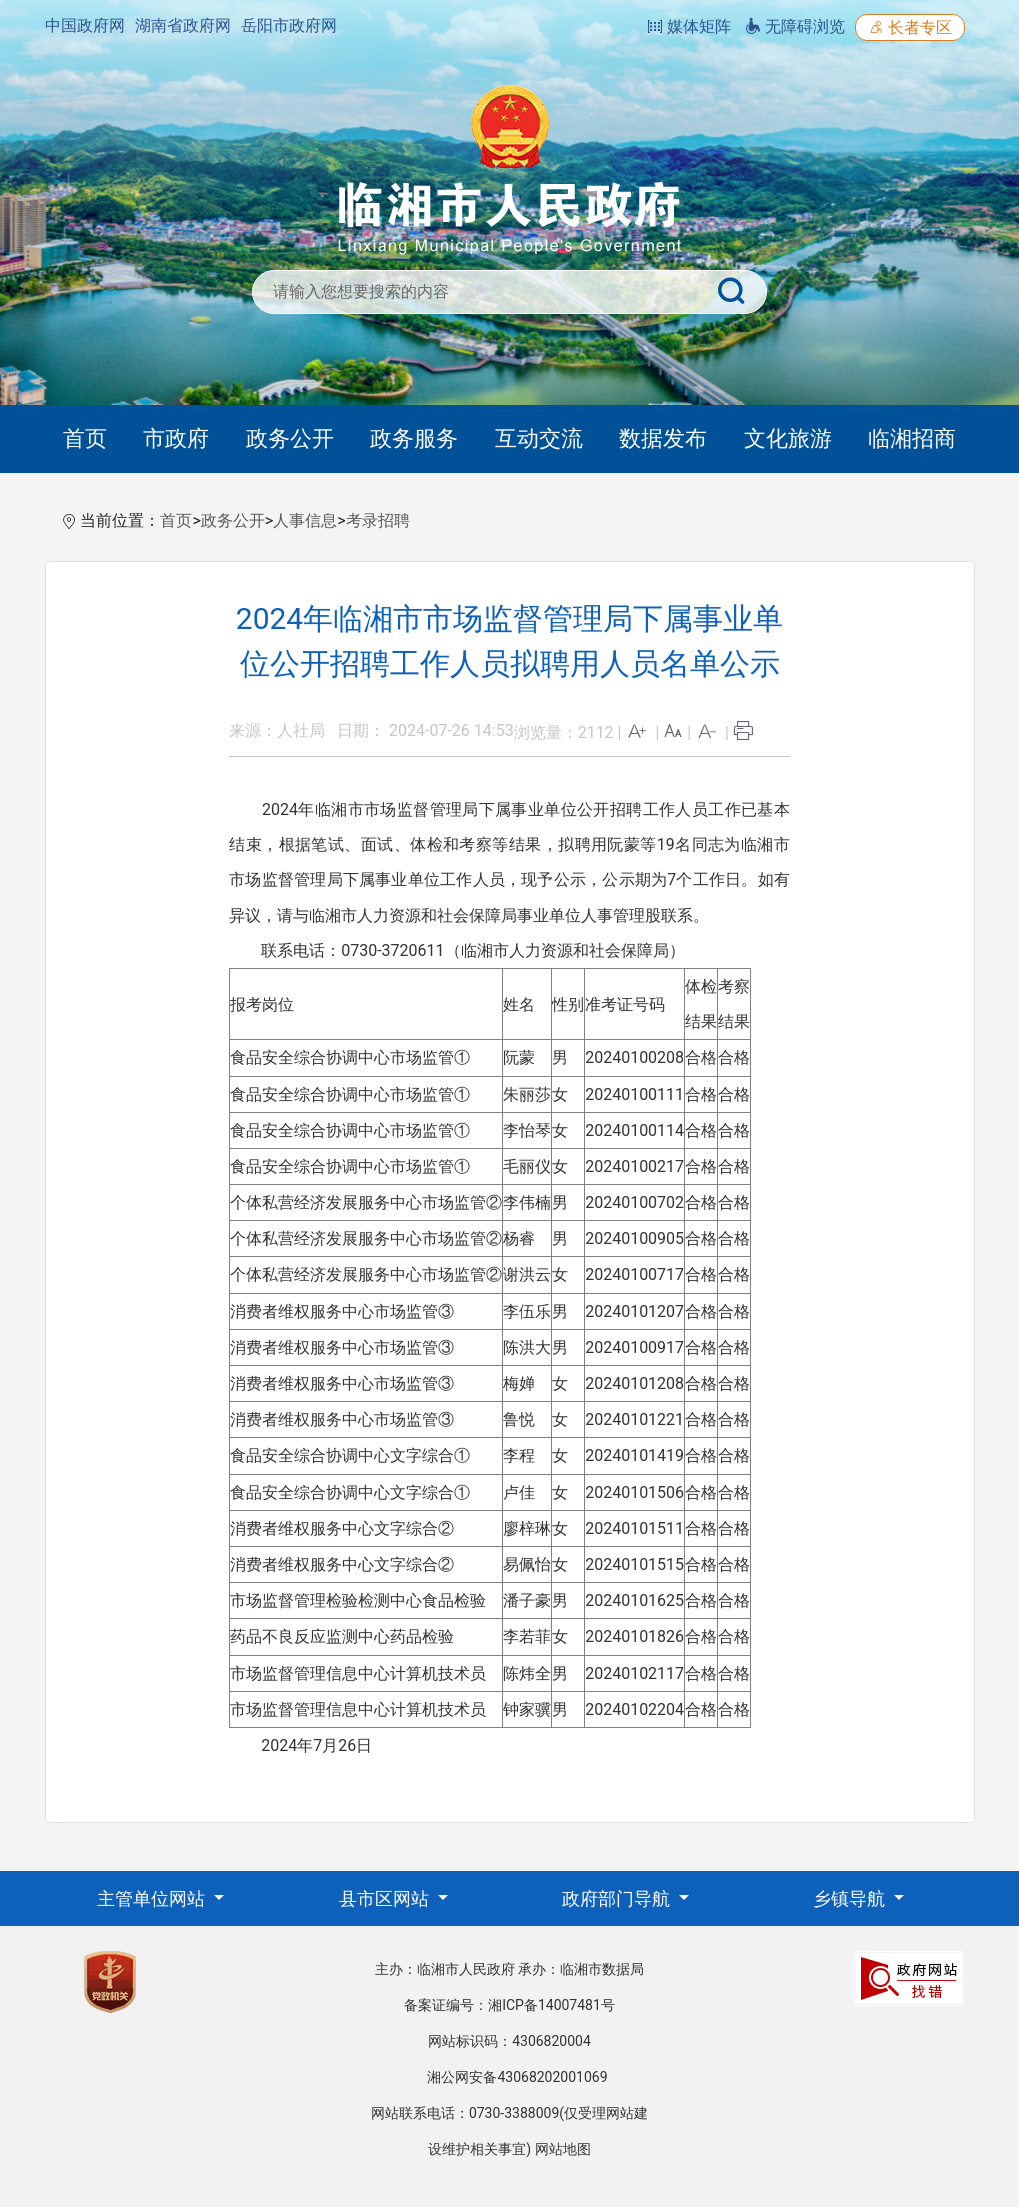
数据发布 (663, 438)
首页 (85, 438)
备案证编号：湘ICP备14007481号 (509, 2005)
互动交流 (539, 438)
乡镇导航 (851, 1898)
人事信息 (305, 520)
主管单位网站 (153, 1898)
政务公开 (290, 438)
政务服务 (414, 438)
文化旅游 (788, 438)
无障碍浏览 (795, 26)
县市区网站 (386, 1898)
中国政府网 (85, 25)
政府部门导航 (618, 1898)
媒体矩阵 (689, 26)
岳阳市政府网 (289, 25)
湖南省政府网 (183, 25)
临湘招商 (912, 438)
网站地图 (563, 2149)
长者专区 (910, 27)
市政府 (176, 438)
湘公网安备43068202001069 (517, 2077)
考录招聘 (378, 520)
